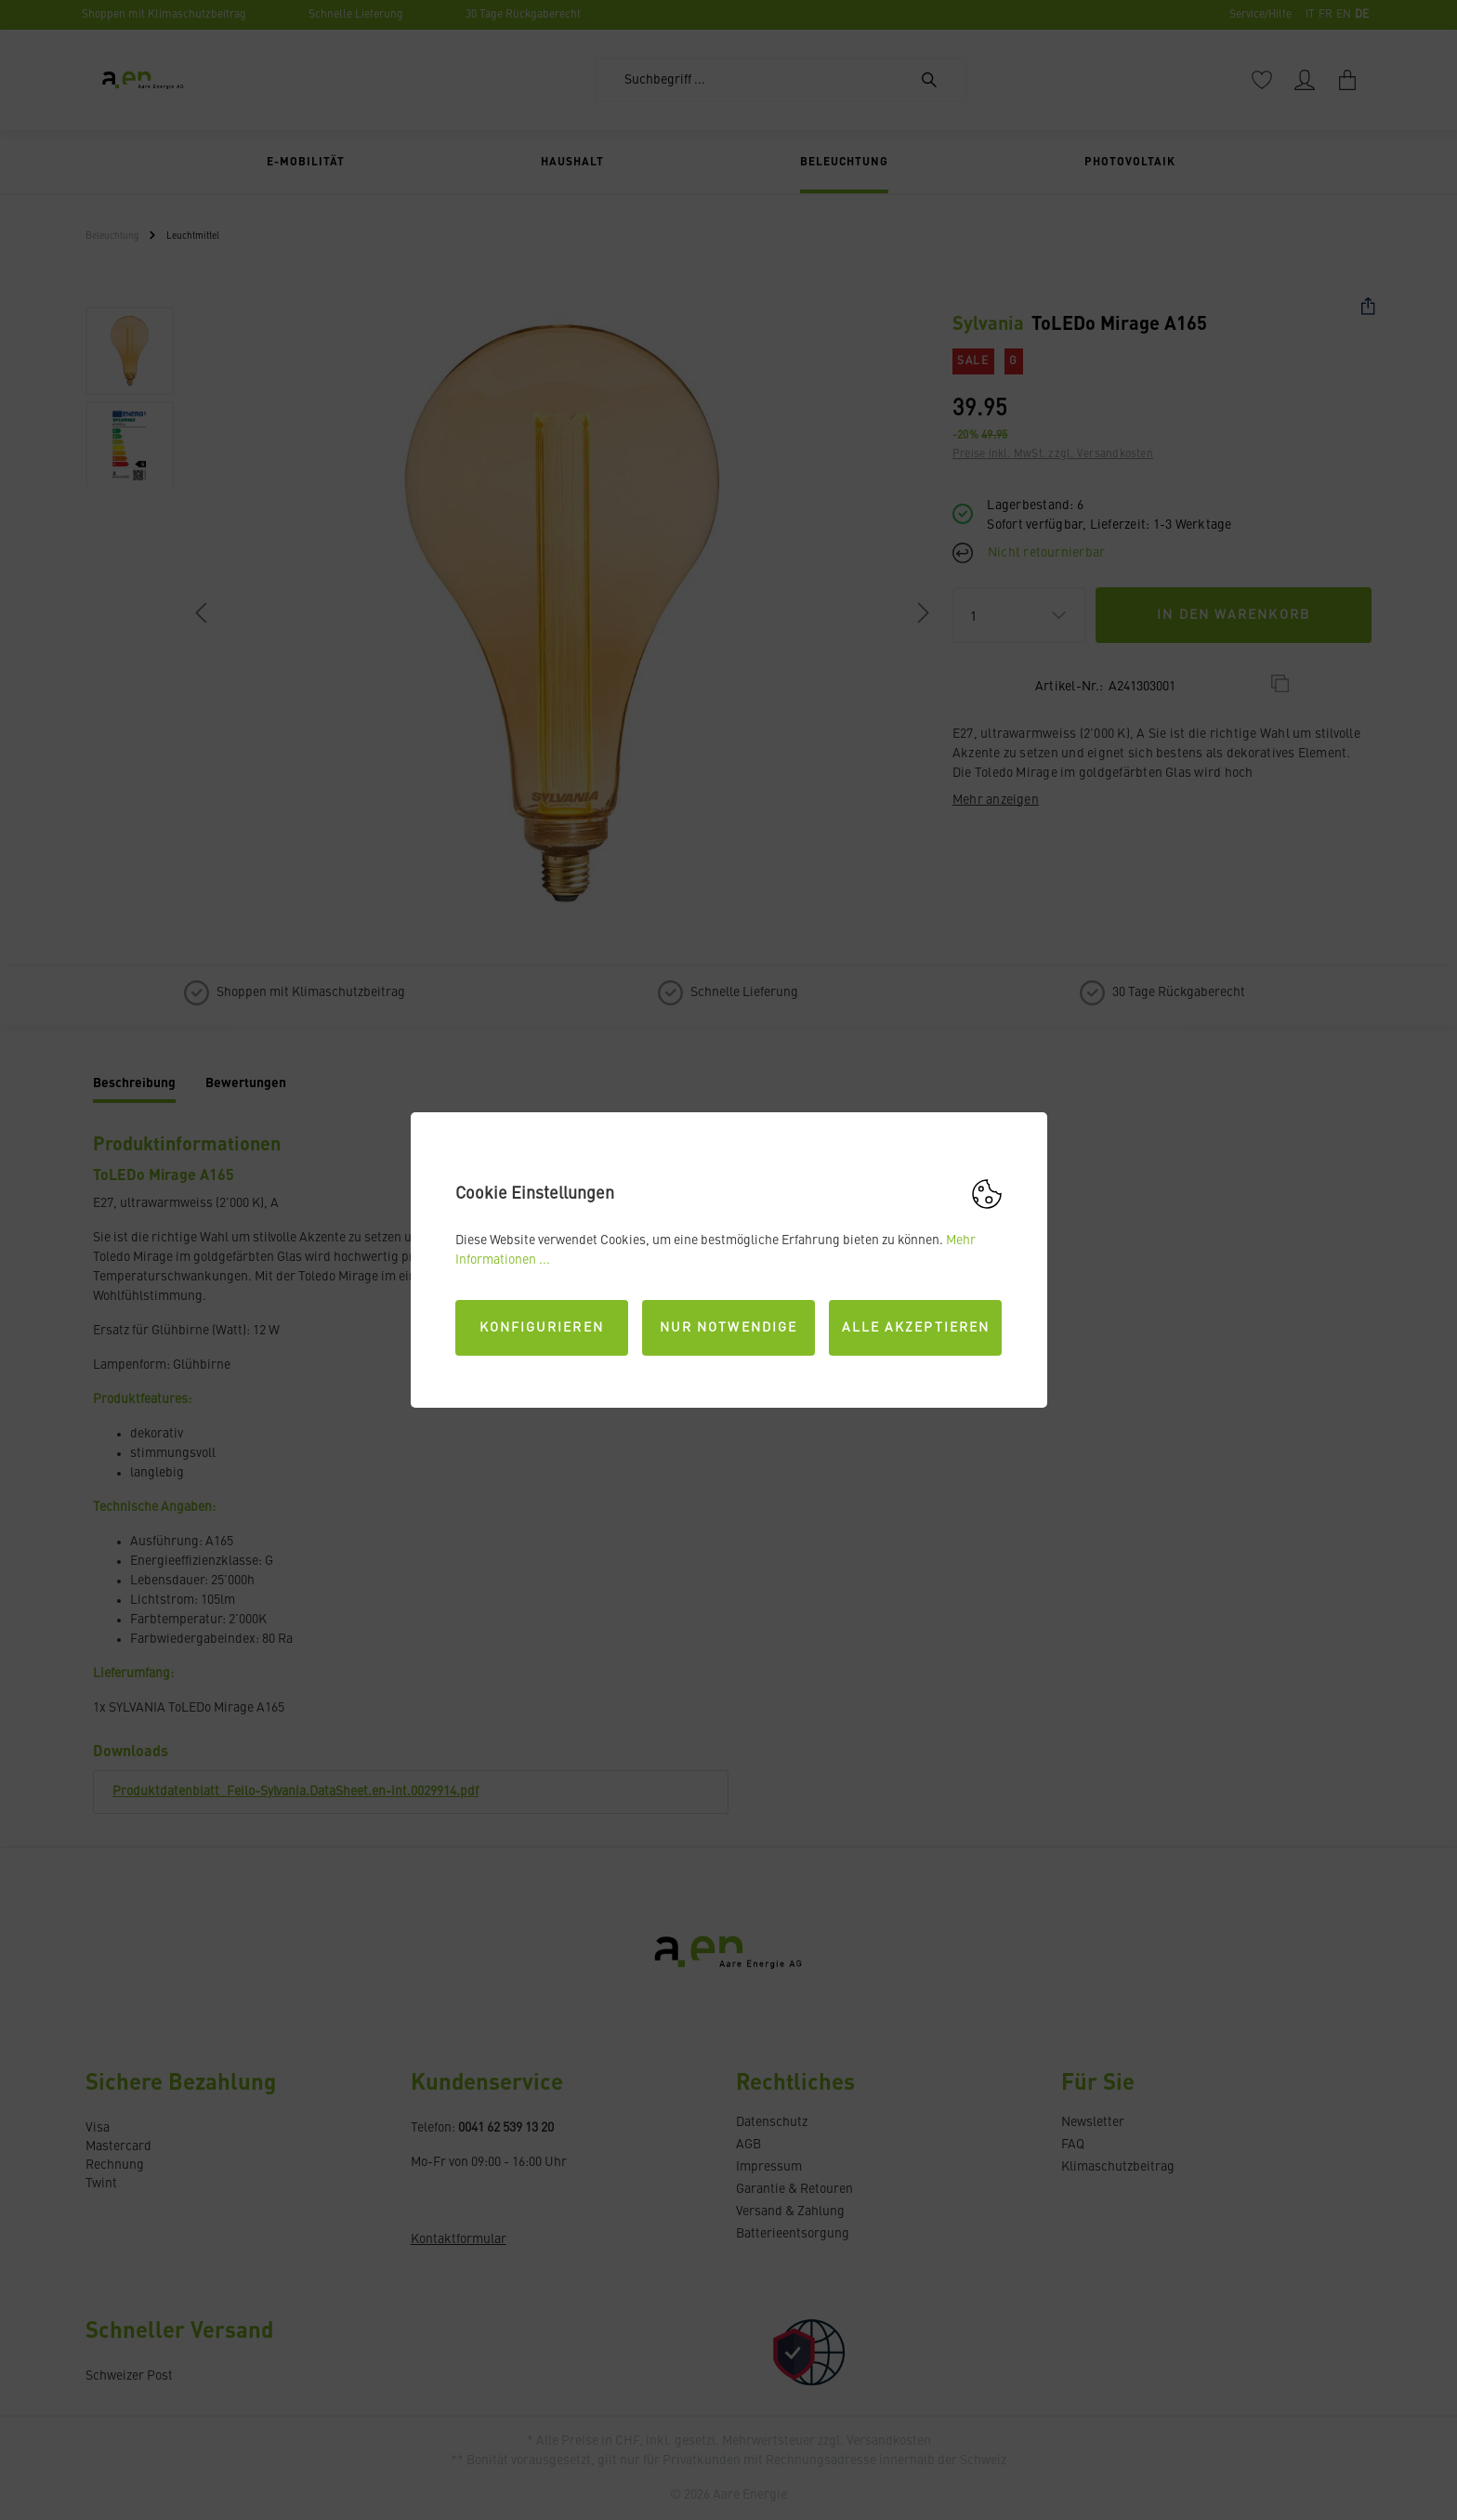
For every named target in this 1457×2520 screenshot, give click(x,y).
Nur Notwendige (728, 1327)
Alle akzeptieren (916, 1327)
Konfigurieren (541, 1327)
